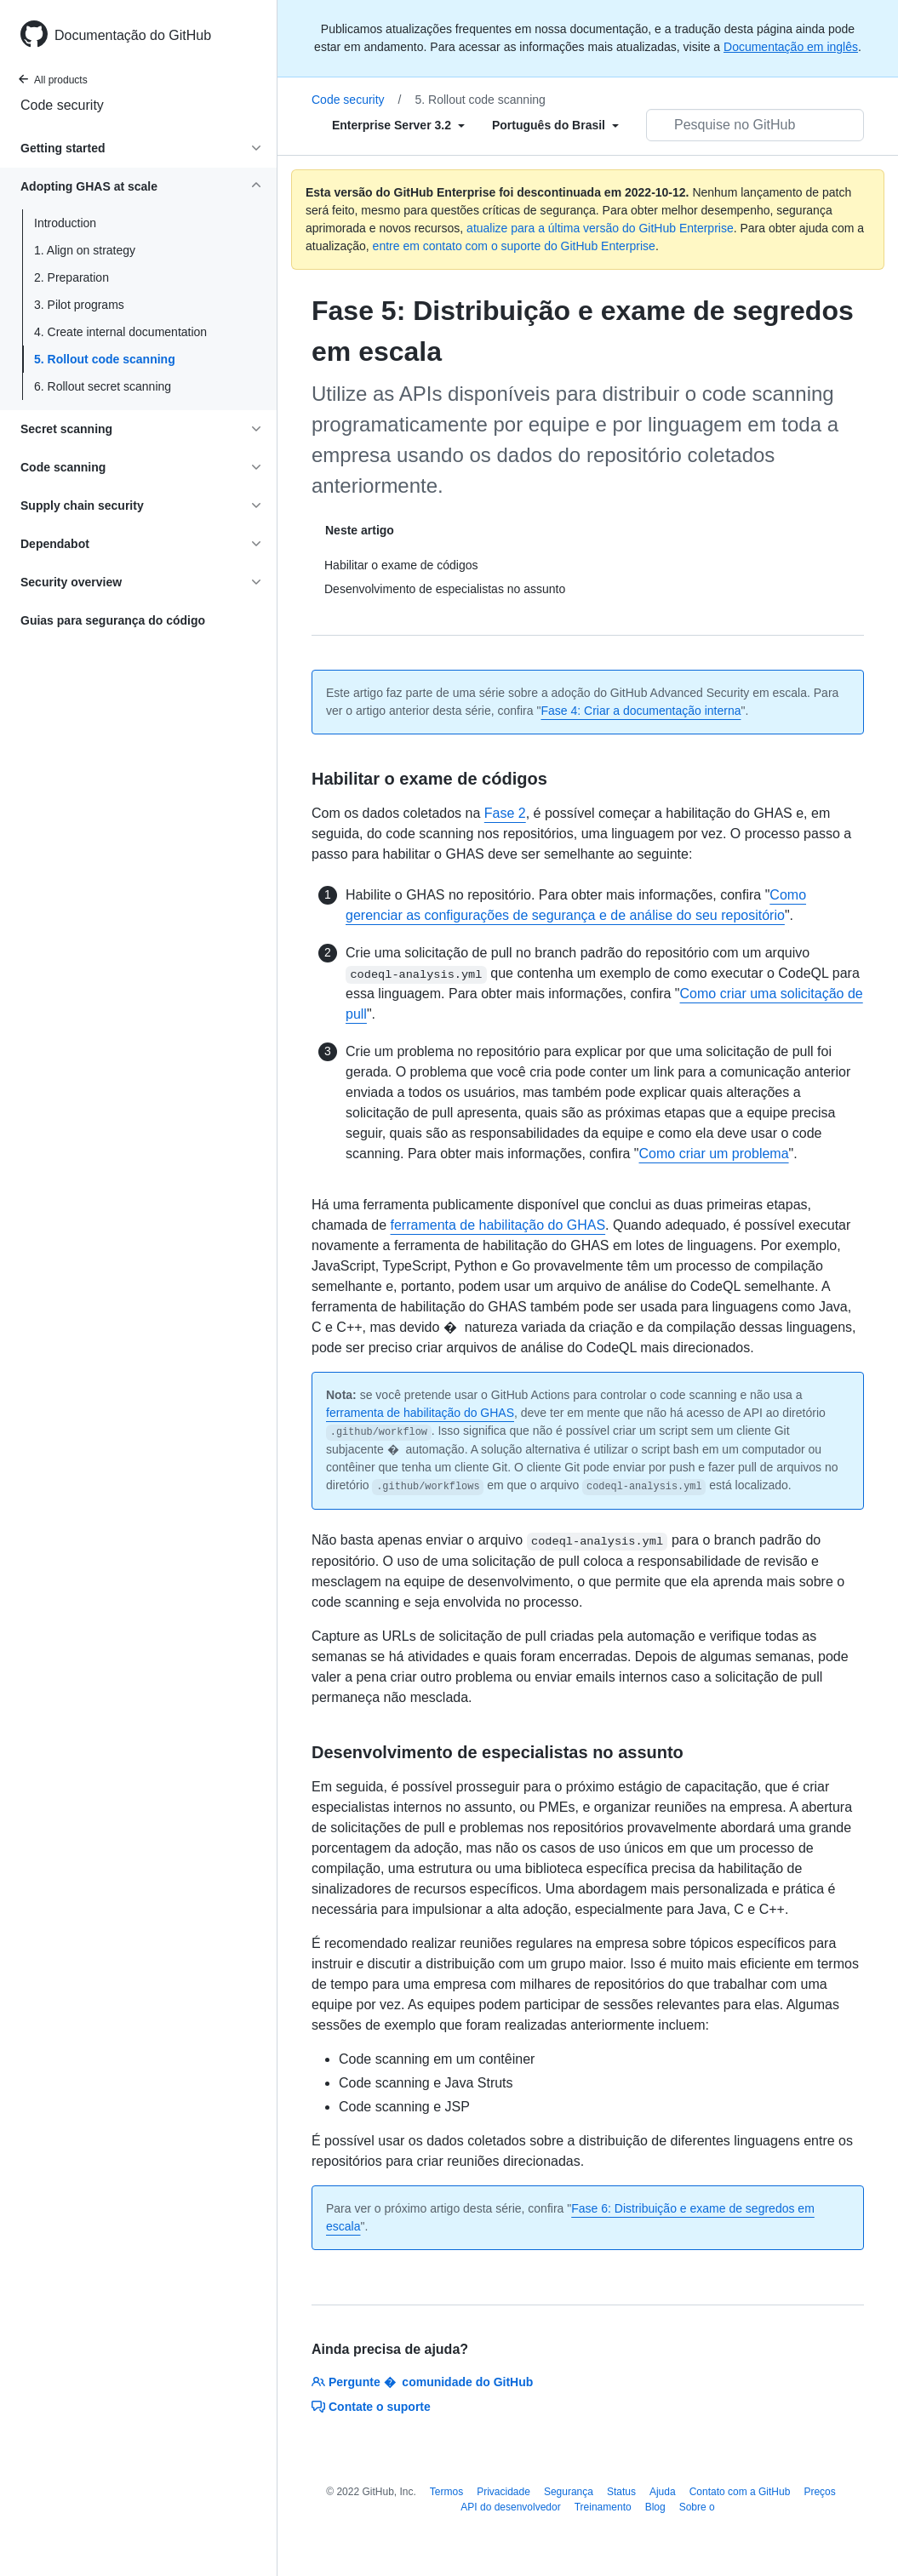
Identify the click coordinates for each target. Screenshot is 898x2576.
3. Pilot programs (79, 304)
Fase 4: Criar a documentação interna (641, 710)
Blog (655, 2507)
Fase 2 (505, 813)
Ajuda (662, 2492)
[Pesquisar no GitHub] (755, 125)
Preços (819, 2492)
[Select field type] (398, 125)
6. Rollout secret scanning (102, 386)
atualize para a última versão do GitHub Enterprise (600, 228)
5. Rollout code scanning (104, 359)
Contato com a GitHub (740, 2492)
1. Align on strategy (84, 250)
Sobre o (697, 2507)
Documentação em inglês (791, 47)
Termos (446, 2492)
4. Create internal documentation (120, 332)
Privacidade (503, 2492)
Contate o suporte (371, 2406)
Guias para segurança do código (112, 620)
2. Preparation (71, 277)
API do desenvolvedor (510, 2507)
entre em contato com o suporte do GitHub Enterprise (514, 246)
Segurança (568, 2492)
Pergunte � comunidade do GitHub (422, 2382)
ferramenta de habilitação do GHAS (498, 1225)
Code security (62, 105)
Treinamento (603, 2507)
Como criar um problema (714, 1153)
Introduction (65, 223)
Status (621, 2492)
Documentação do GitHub (132, 35)
